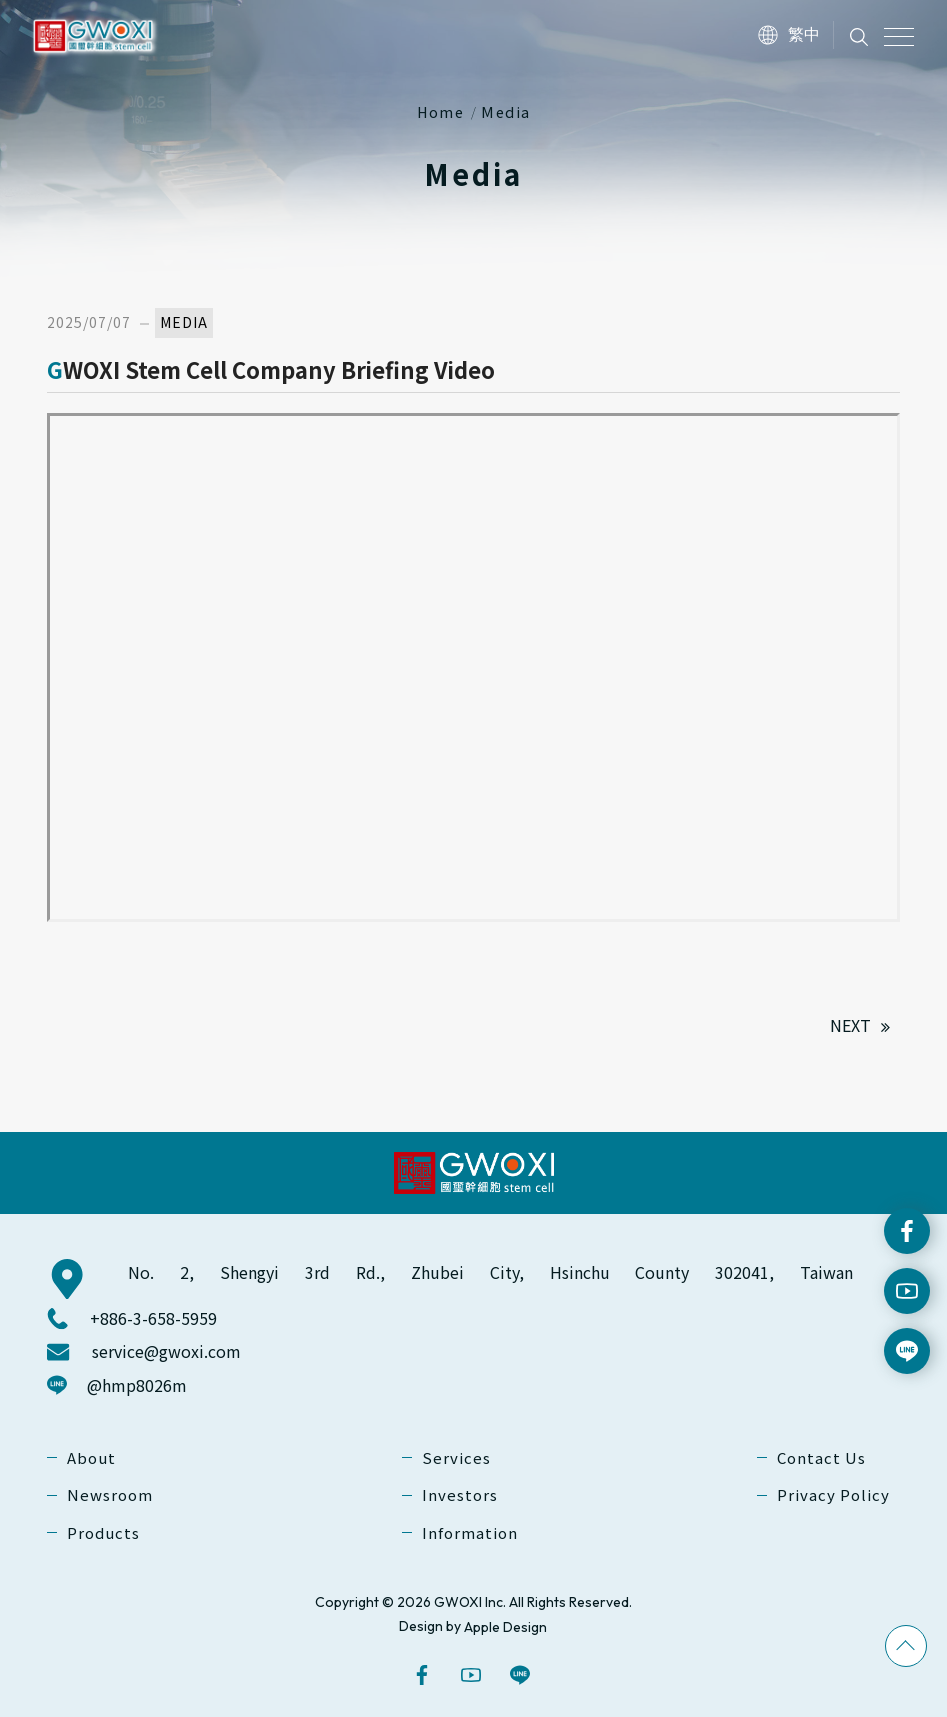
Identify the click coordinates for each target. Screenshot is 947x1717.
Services (456, 1457)
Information (470, 1532)
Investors (460, 1495)
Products (103, 1532)
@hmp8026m (137, 1385)
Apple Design (505, 1627)
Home (441, 111)
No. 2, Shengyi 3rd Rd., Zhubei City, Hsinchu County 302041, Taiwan (490, 1272)
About (91, 1457)
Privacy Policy (833, 1495)
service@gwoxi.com (166, 1352)
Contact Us (821, 1457)
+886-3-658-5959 (153, 1319)
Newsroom (110, 1495)
